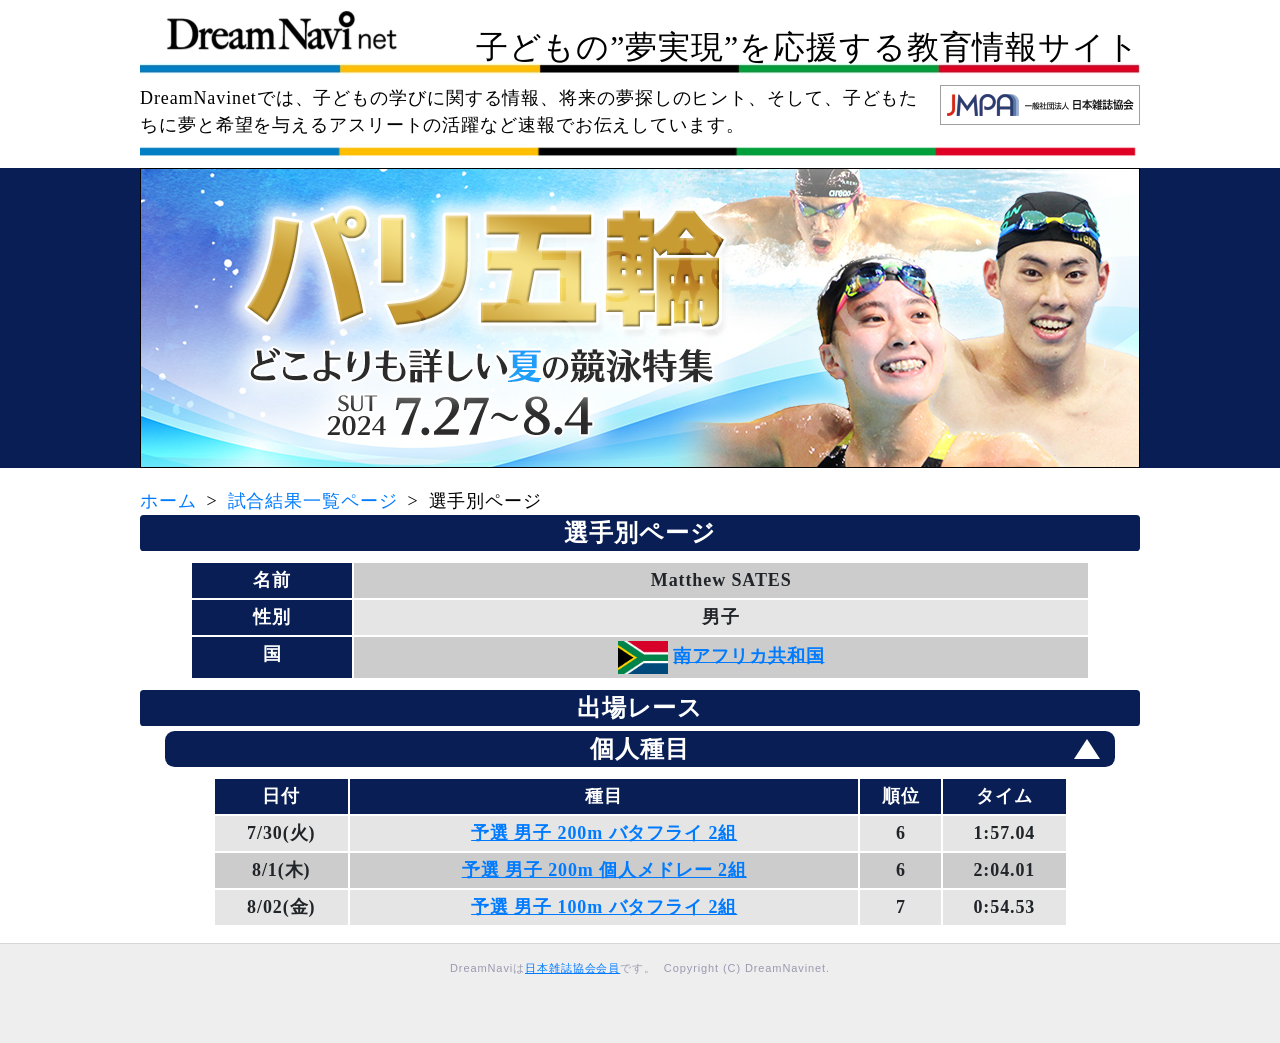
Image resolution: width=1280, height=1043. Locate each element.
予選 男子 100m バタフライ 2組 (604, 907)
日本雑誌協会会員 (572, 968)
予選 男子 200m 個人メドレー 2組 (604, 870)
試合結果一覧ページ (313, 501)
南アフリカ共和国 (748, 655)
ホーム (168, 501)
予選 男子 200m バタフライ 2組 (604, 833)
